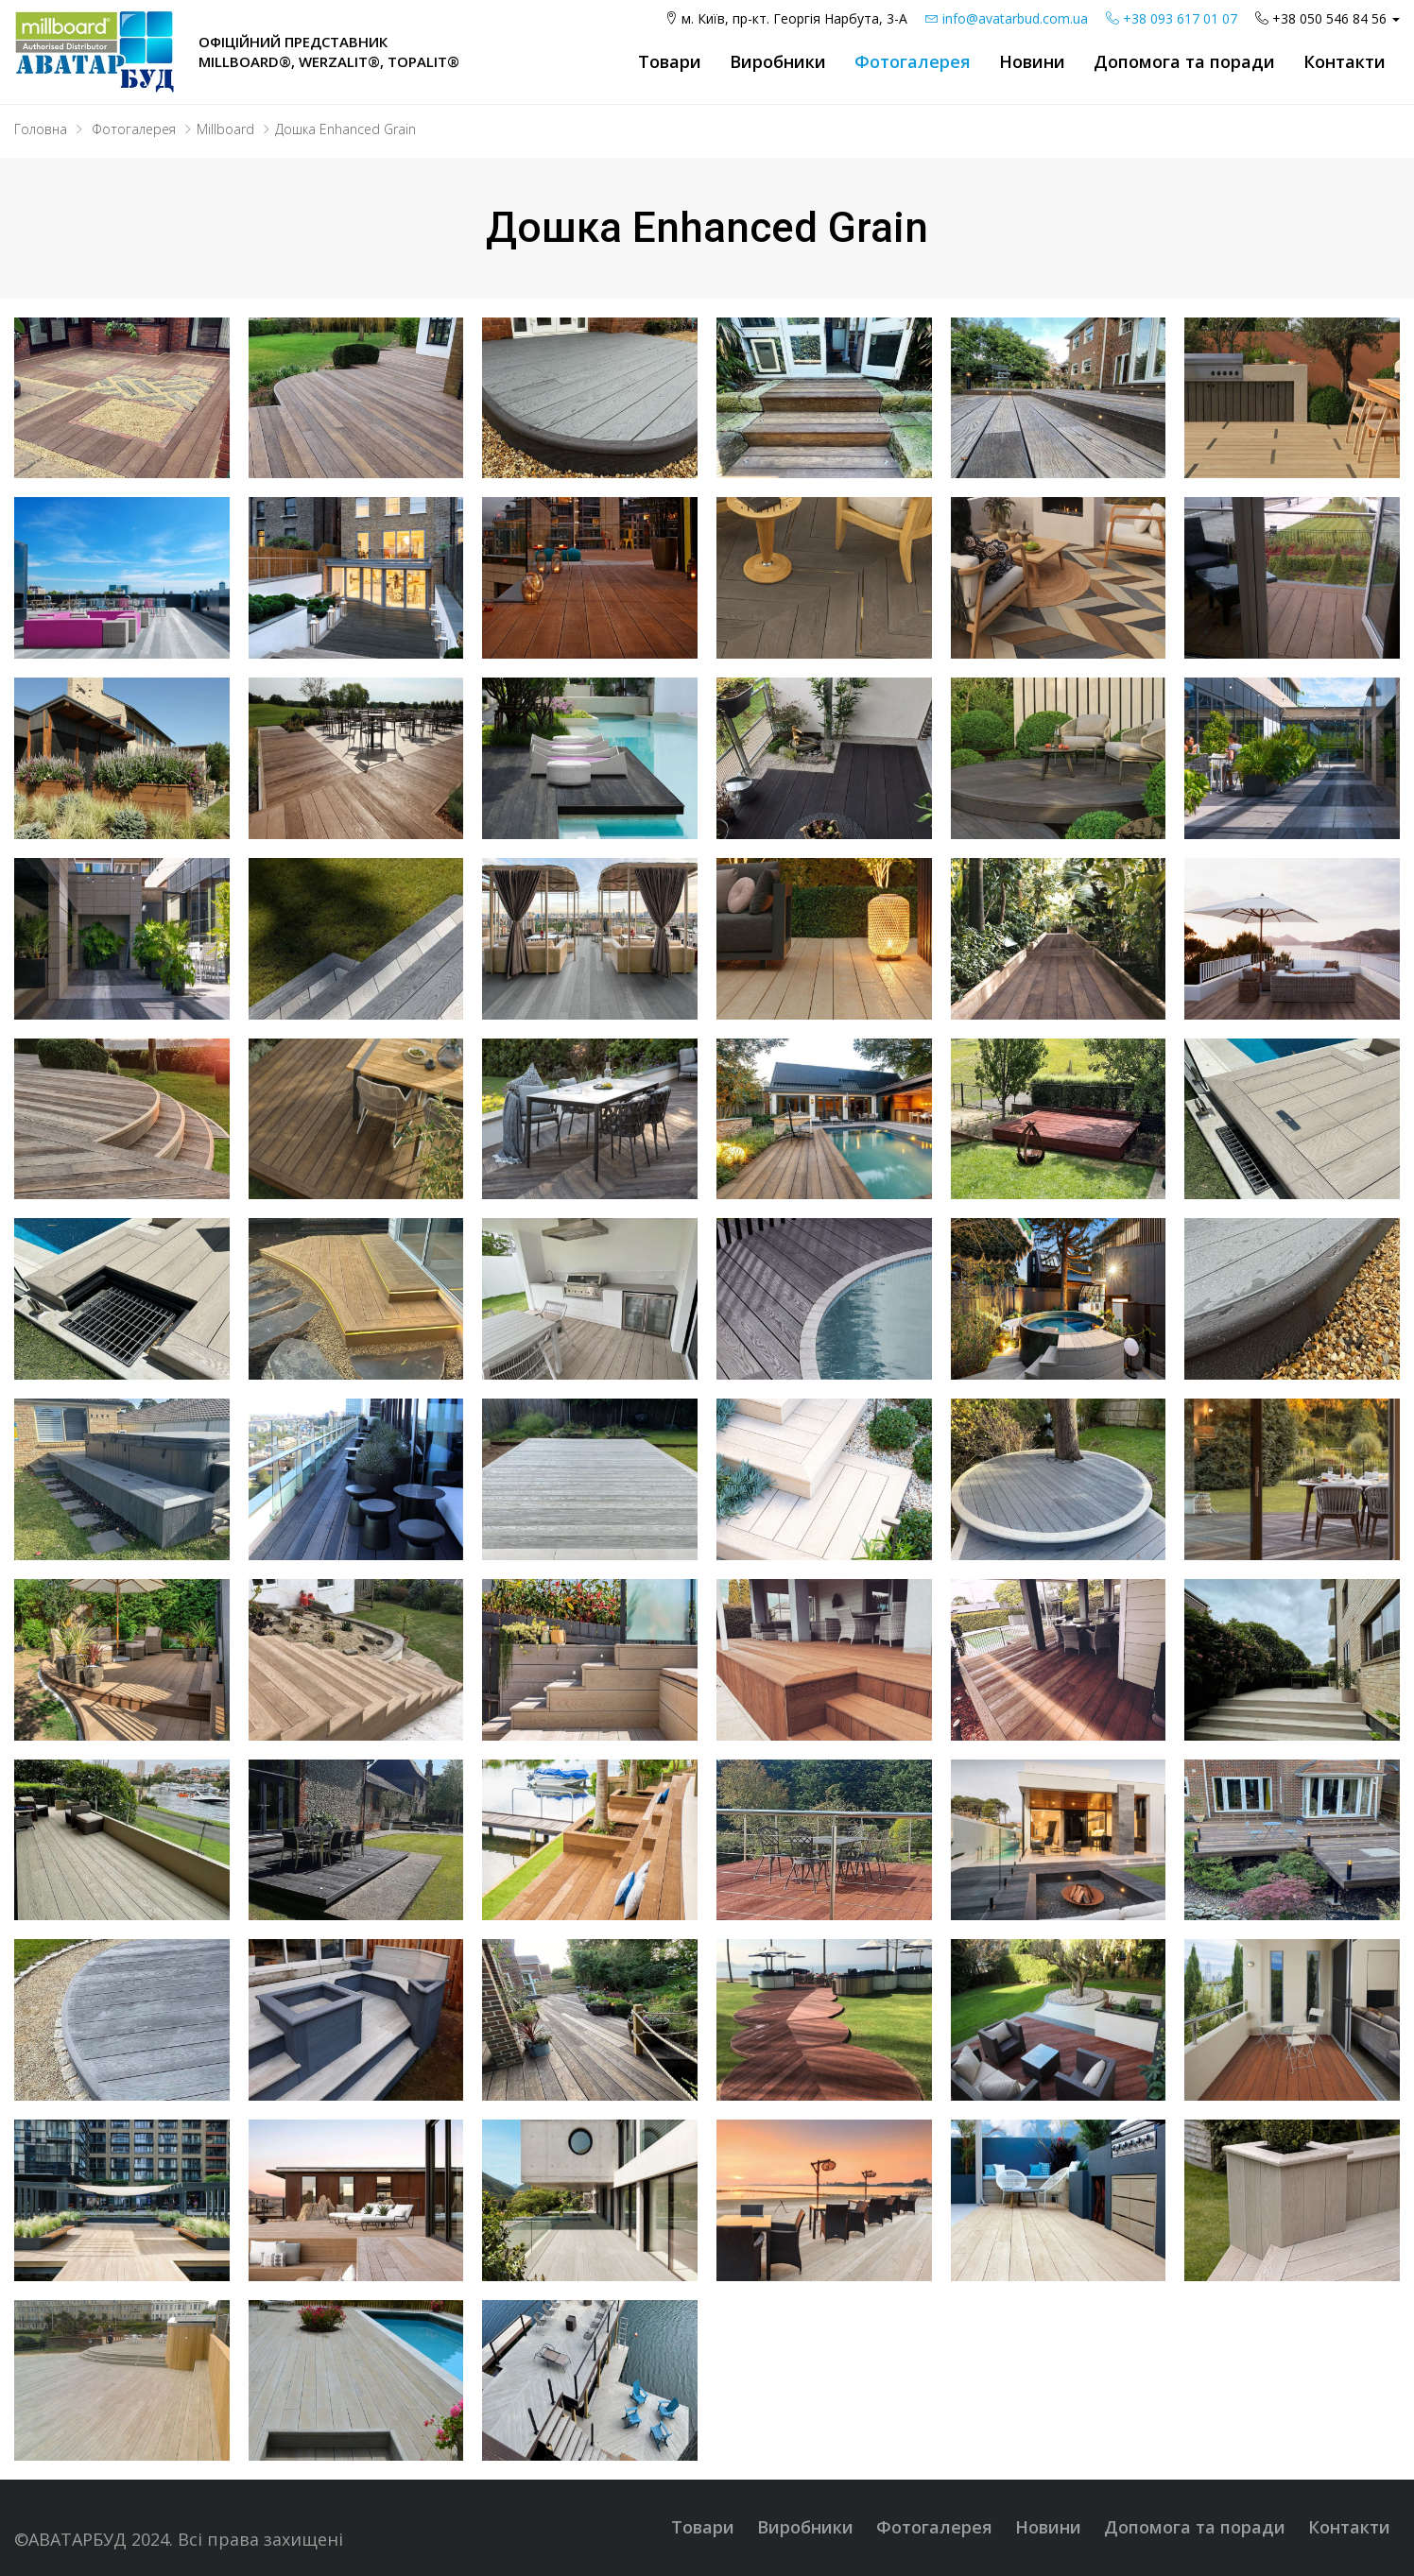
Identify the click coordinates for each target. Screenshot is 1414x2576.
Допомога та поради (1194, 2527)
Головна (40, 129)
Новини (1032, 61)
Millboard (225, 129)
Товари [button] (669, 61)
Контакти (1344, 61)
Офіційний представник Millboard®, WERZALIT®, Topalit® (328, 51)
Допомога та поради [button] (1184, 61)
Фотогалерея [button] (912, 61)
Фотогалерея (134, 129)
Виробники (805, 2527)
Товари (702, 2527)
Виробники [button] (778, 61)
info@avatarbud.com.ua (1006, 18)
